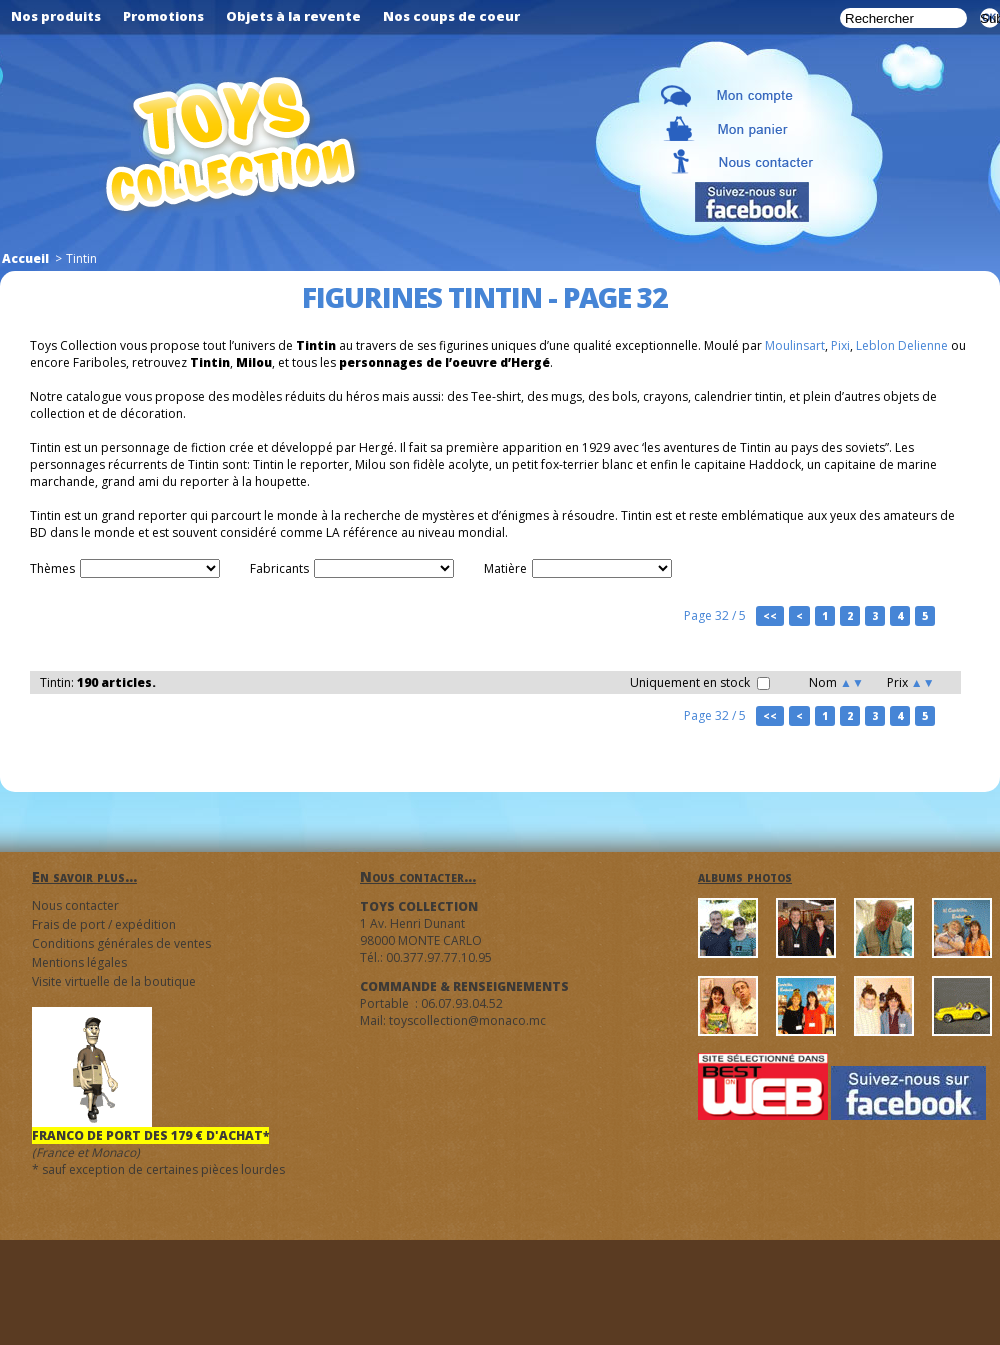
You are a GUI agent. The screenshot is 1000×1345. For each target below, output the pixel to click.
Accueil (25, 258)
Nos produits (56, 16)
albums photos (745, 876)
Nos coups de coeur (451, 16)
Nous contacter (75, 905)
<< (770, 616)
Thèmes (52, 568)
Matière (505, 568)
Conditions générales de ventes (121, 943)
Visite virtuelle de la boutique (114, 981)
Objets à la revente (293, 16)
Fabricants (279, 568)
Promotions (163, 16)
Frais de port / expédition (104, 924)
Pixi (840, 345)
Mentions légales (79, 962)
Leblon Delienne (902, 345)
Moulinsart (795, 345)
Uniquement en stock (700, 682)
